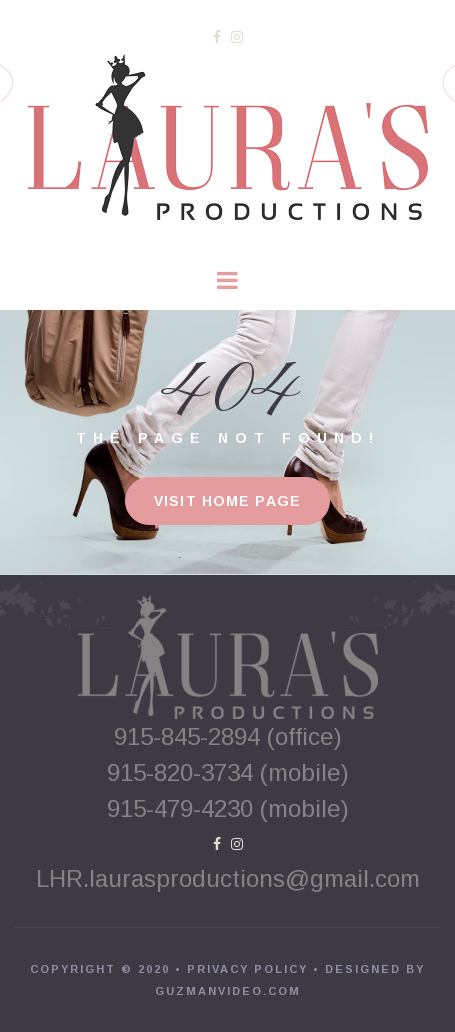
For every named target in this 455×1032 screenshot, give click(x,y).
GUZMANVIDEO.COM (228, 991)
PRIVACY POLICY (247, 969)
